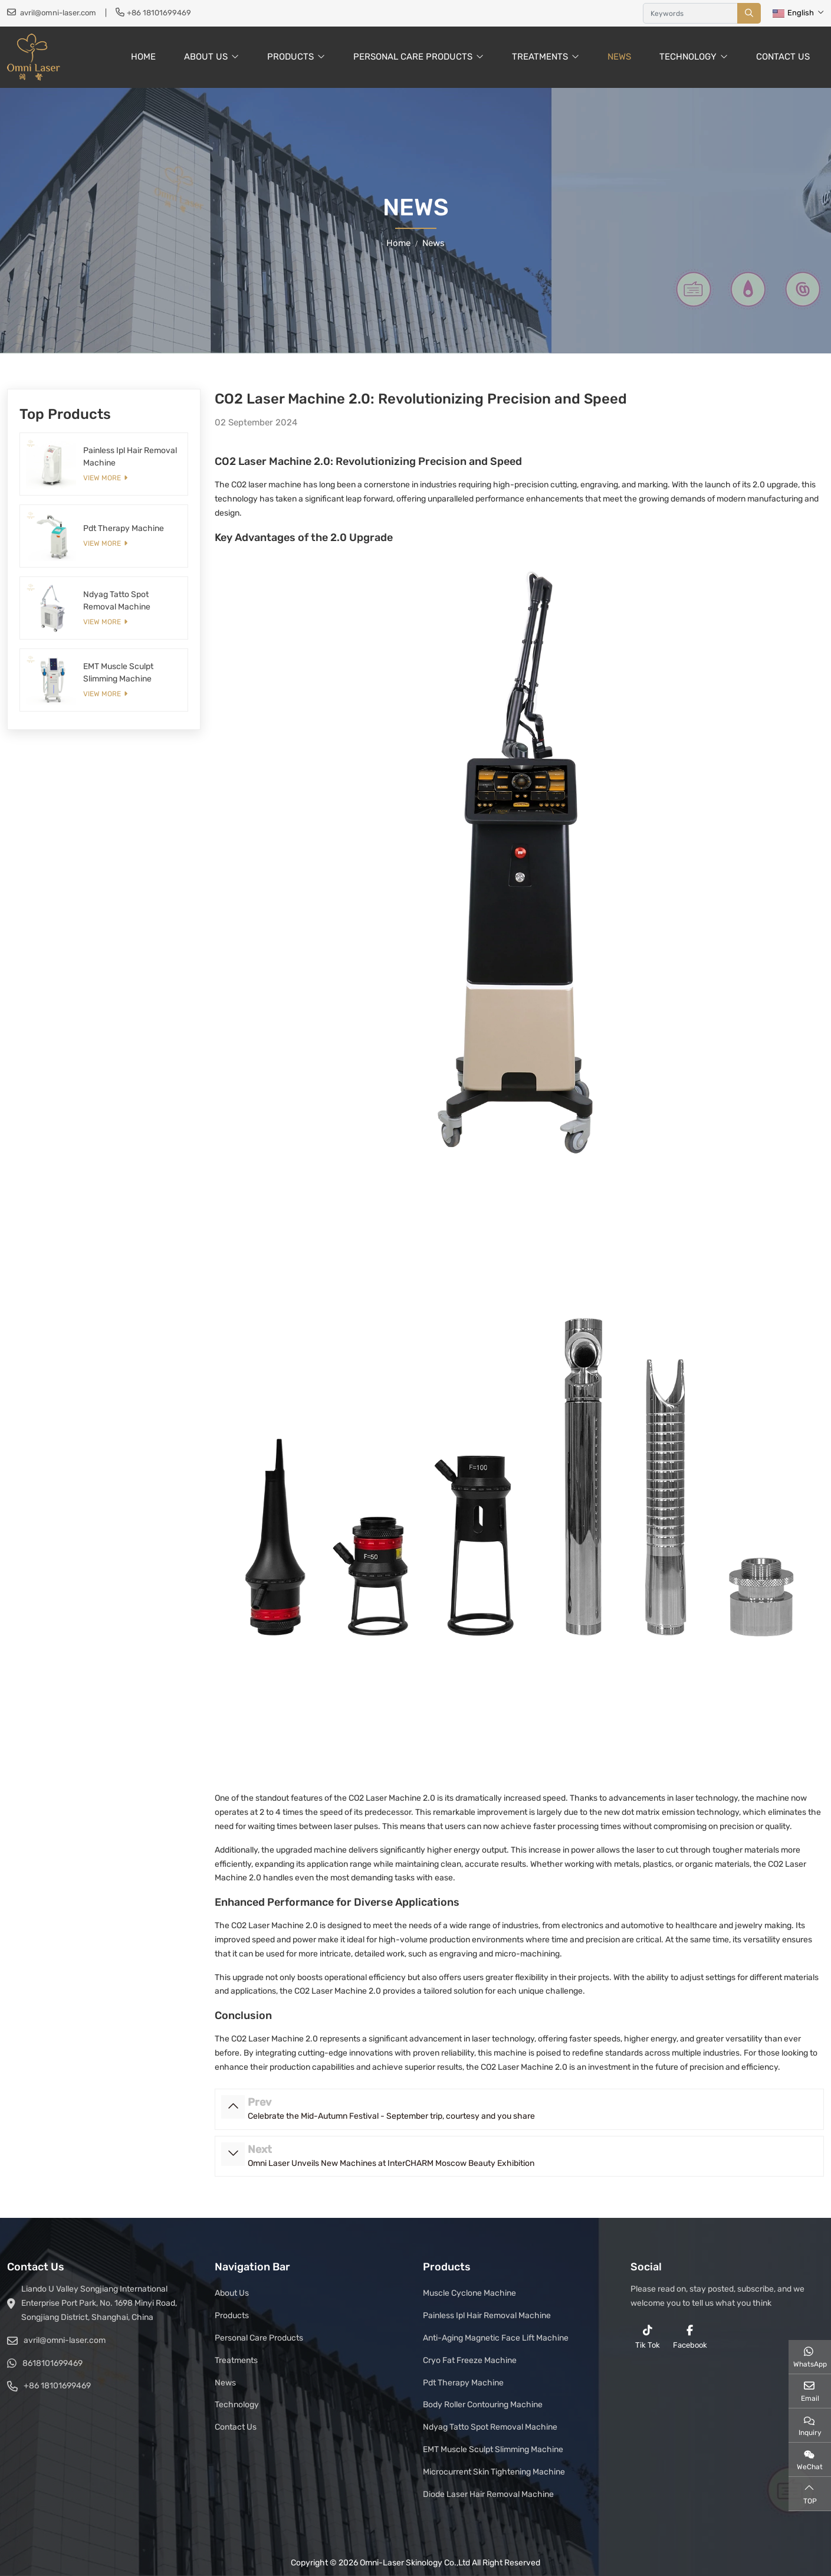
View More (102, 478)
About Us (206, 56)
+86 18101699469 (159, 12)
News (619, 56)
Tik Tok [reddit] (647, 2337)
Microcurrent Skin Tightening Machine (494, 2472)
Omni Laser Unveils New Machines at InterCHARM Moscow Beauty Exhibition (391, 2163)
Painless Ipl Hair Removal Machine (487, 2315)
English (793, 12)
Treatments (540, 56)
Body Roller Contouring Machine (483, 2405)
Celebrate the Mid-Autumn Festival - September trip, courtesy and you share (391, 2116)
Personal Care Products (412, 56)
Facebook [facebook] (690, 2337)
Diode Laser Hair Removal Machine (488, 2494)
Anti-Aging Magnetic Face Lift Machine (496, 2338)
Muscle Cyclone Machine (469, 2293)
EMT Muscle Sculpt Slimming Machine (493, 2449)
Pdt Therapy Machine (123, 528)
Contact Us (783, 56)
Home (143, 56)
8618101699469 (52, 2363)
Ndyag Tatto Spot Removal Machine (490, 2427)
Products (290, 56)
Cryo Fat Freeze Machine (470, 2360)
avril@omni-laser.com (58, 12)
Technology (688, 56)
